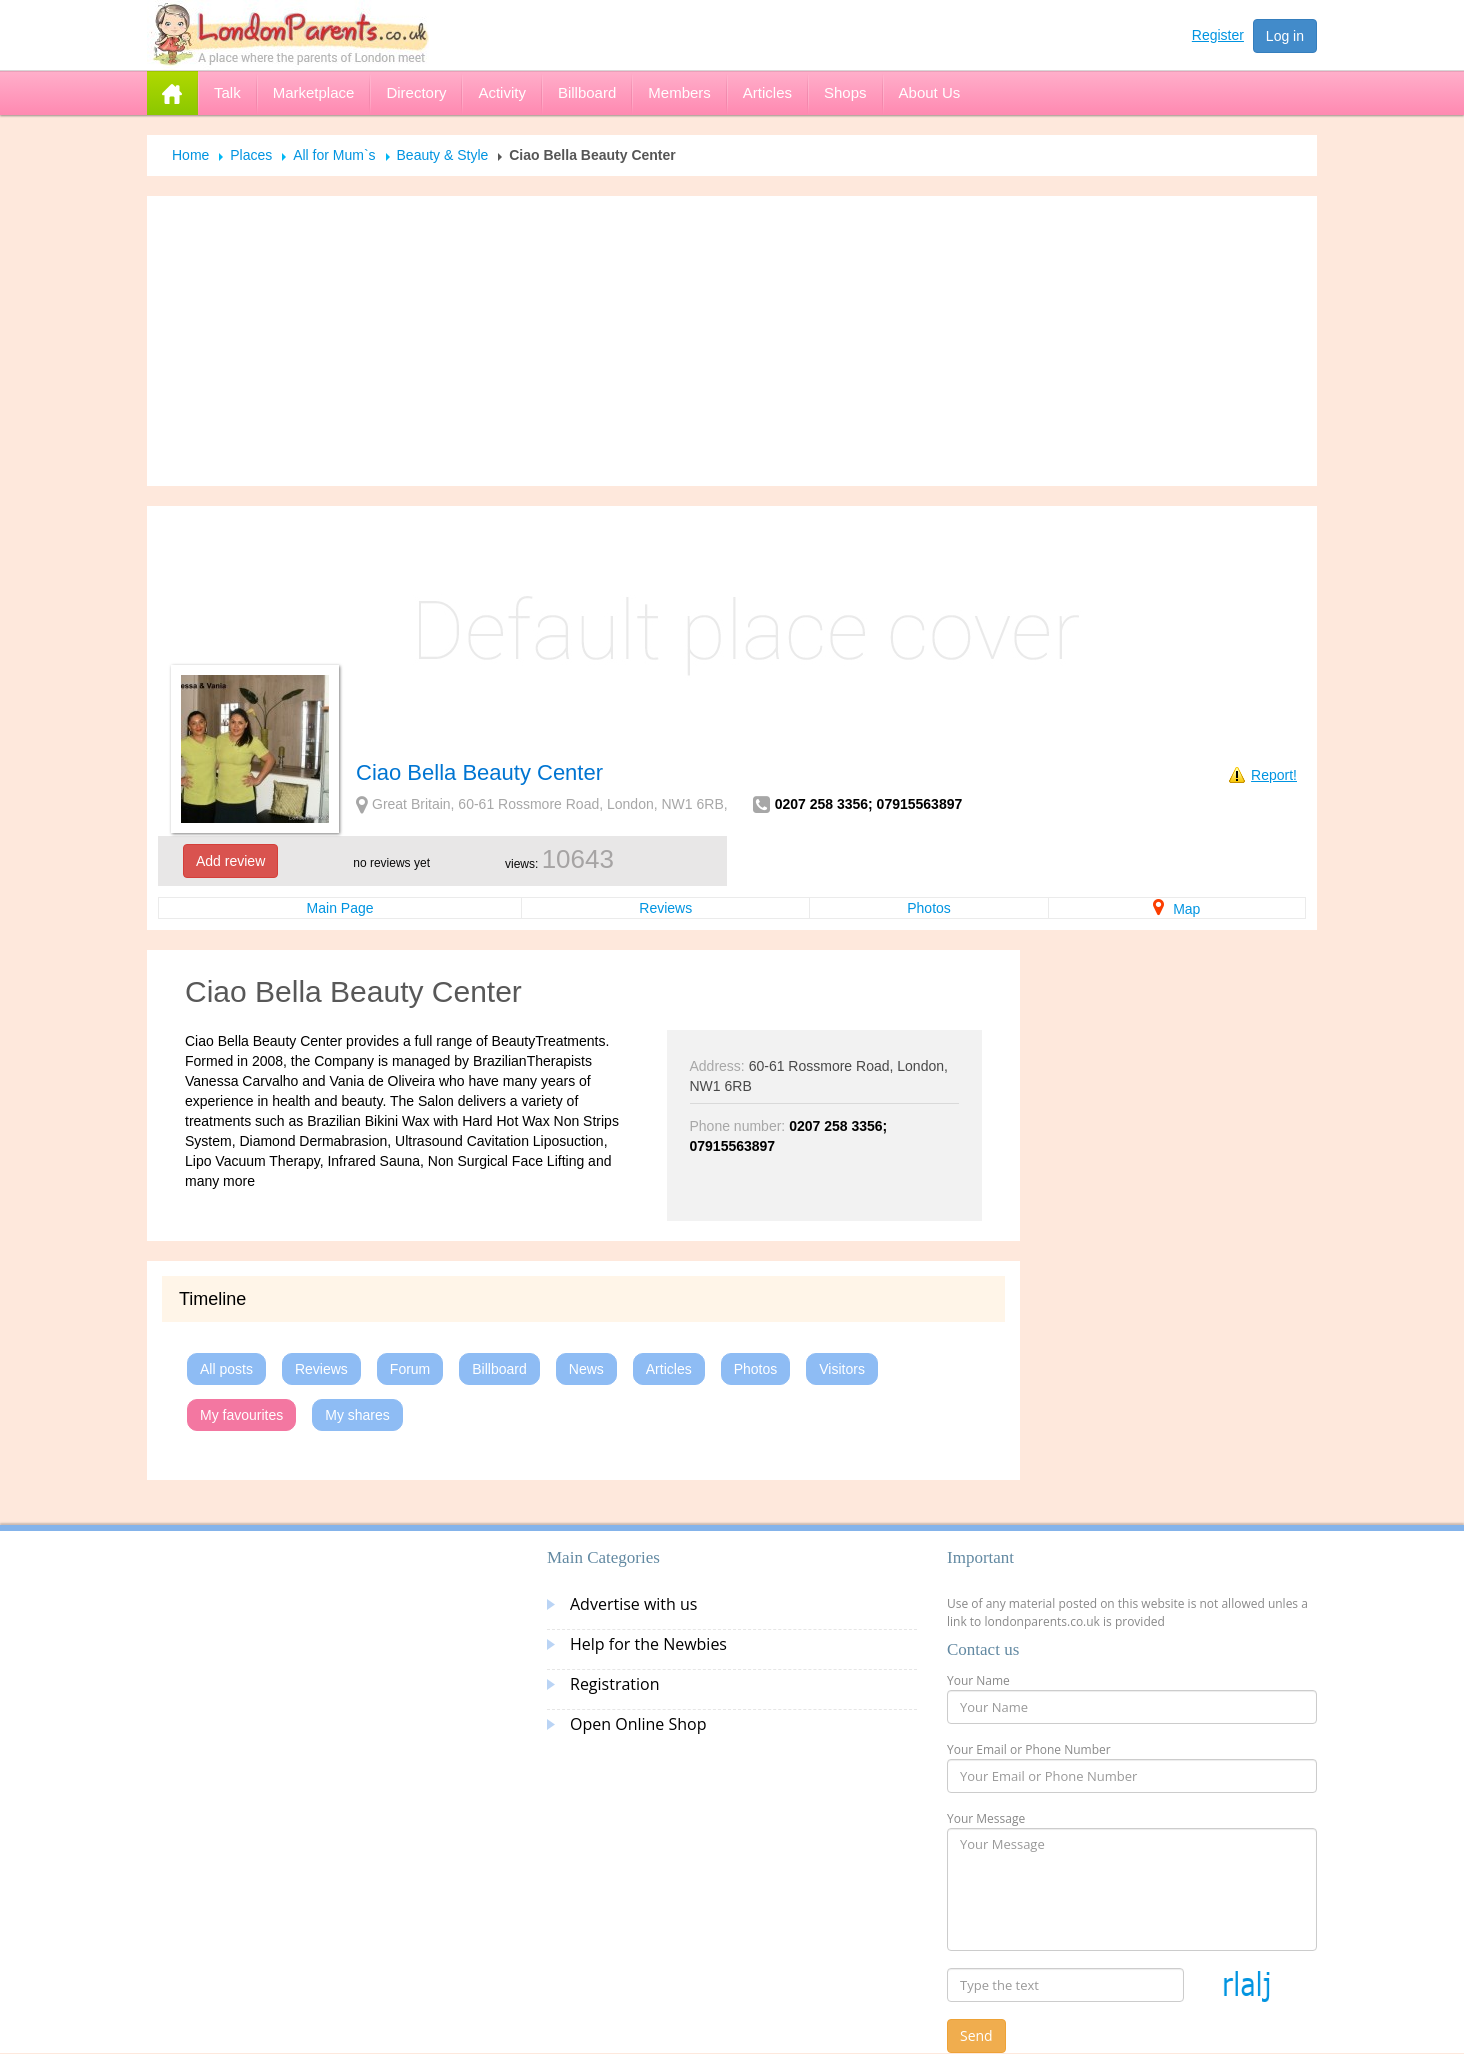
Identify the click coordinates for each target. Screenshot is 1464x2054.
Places (251, 155)
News (586, 1369)
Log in (1285, 36)
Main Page (340, 908)
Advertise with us (633, 1604)
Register (1218, 35)
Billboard (499, 1369)
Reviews (665, 908)
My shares (357, 1415)
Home (190, 155)
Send (976, 2035)
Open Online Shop (638, 1724)
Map (1176, 909)
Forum (410, 1369)
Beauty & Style (443, 155)
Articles (669, 1369)
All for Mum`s (334, 155)
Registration (615, 1684)
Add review (230, 861)
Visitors (842, 1369)
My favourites (241, 1415)
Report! (1274, 775)
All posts (226, 1369)
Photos (929, 908)
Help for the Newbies (648, 1644)
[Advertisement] (732, 341)
